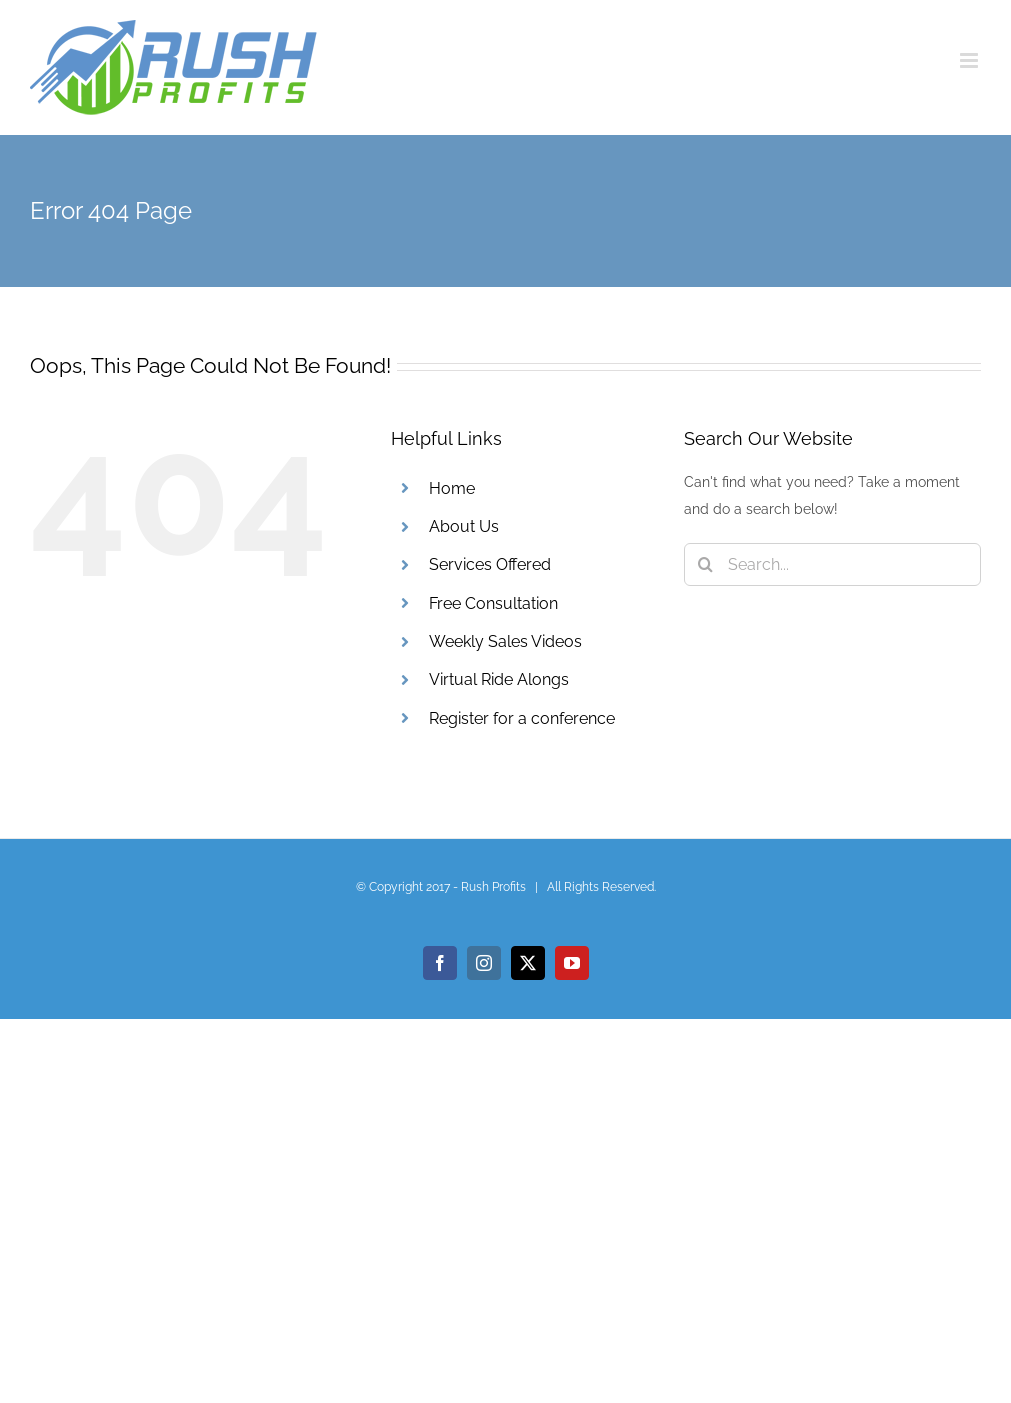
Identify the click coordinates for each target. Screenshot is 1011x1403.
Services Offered (490, 564)
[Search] (705, 564)
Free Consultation (493, 603)
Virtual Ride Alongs (499, 679)
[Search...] (832, 564)
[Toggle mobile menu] (970, 60)
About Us (464, 526)
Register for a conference (522, 718)
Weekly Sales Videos (505, 641)
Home (452, 488)
